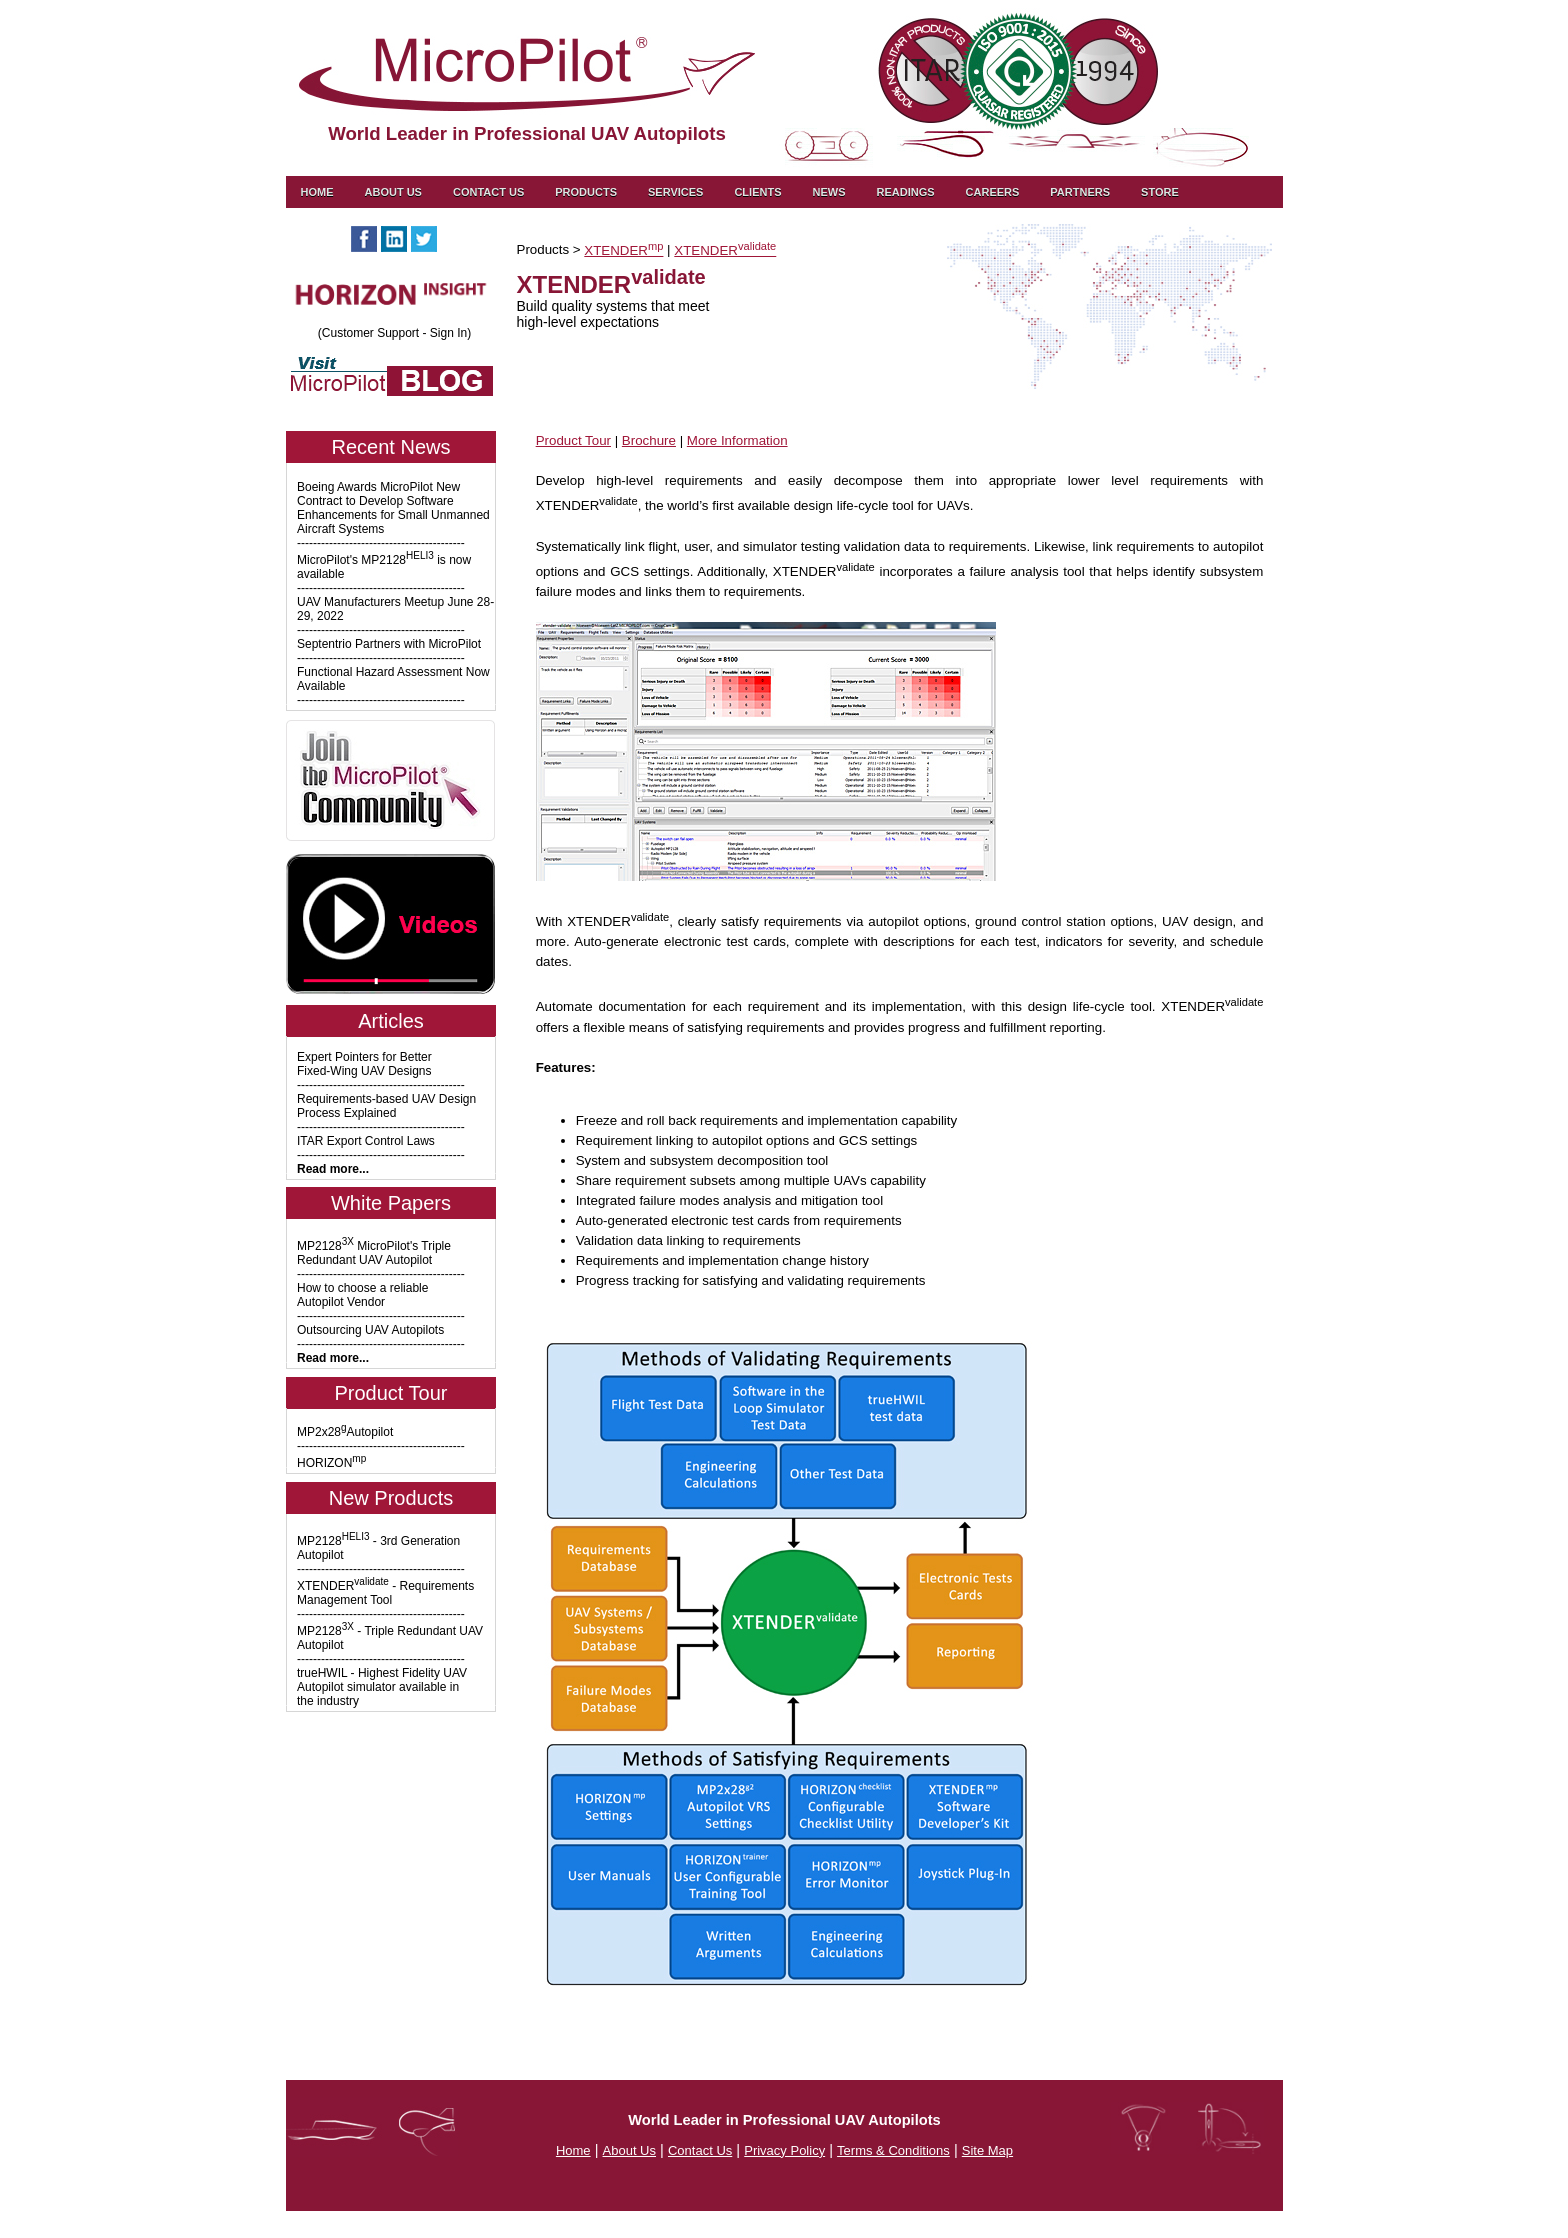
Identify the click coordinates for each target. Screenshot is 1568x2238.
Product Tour (573, 440)
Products (586, 192)
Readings (905, 192)
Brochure (649, 440)
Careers (993, 192)
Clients (757, 192)
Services (675, 192)
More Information (737, 440)
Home (317, 192)
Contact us (488, 192)
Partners (1080, 192)
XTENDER (623, 250)
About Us (393, 192)
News (828, 192)
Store (1160, 192)
